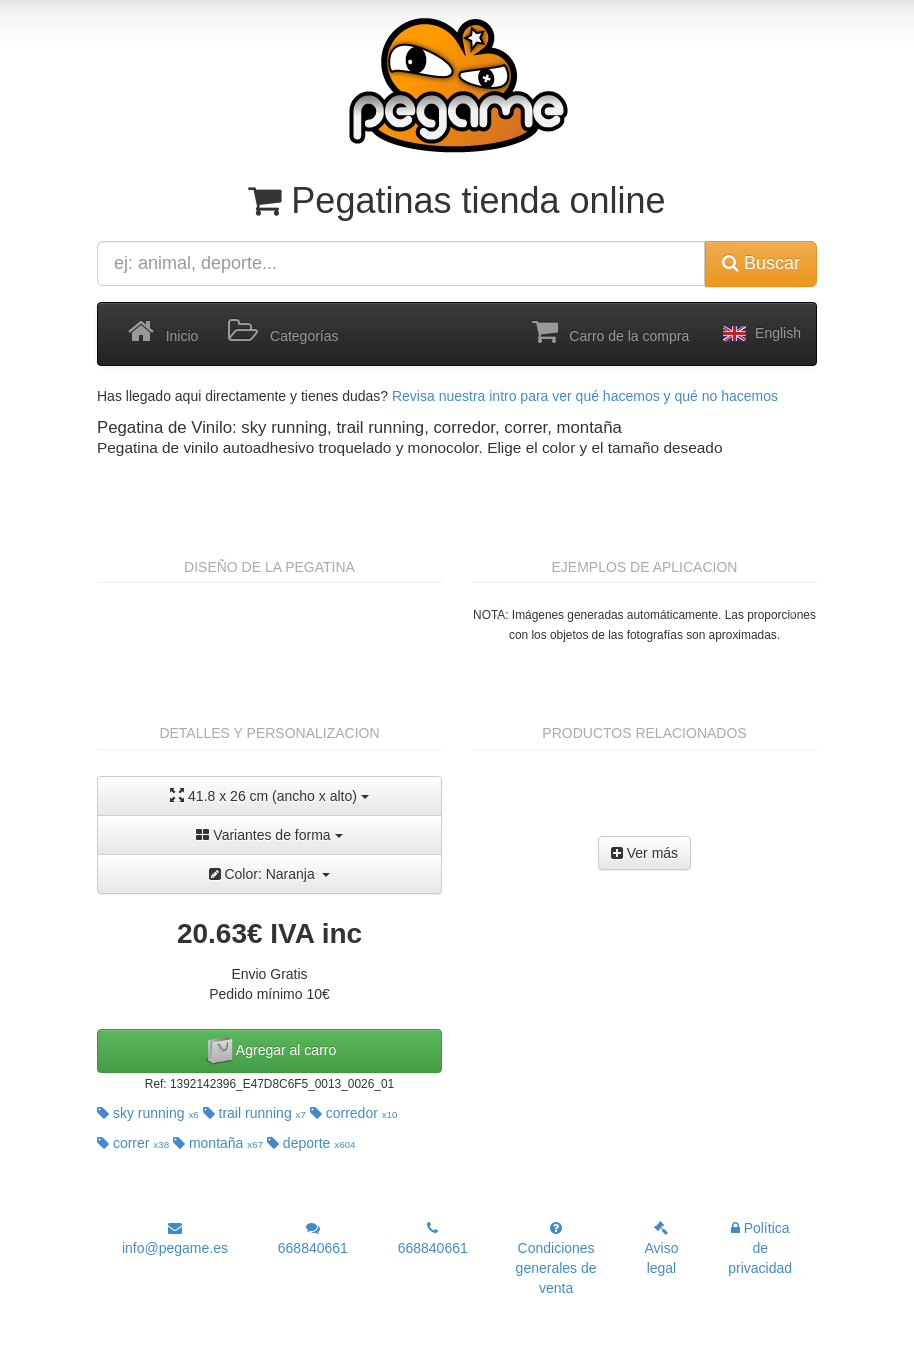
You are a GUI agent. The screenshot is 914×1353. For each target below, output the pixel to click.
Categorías (283, 332)
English (760, 334)
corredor (354, 1113)
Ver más (644, 853)
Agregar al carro (270, 1051)
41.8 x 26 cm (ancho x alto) (269, 795)
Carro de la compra (611, 332)
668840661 (313, 1238)
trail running (254, 1113)
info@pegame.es (175, 1238)
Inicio (163, 332)
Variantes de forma (269, 835)
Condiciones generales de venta (556, 1258)
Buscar (761, 263)
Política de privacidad (760, 1248)
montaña (218, 1143)
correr (133, 1143)
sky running (148, 1113)
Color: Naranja (270, 874)
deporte (311, 1143)
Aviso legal (661, 1248)
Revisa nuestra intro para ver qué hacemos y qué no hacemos (585, 396)
